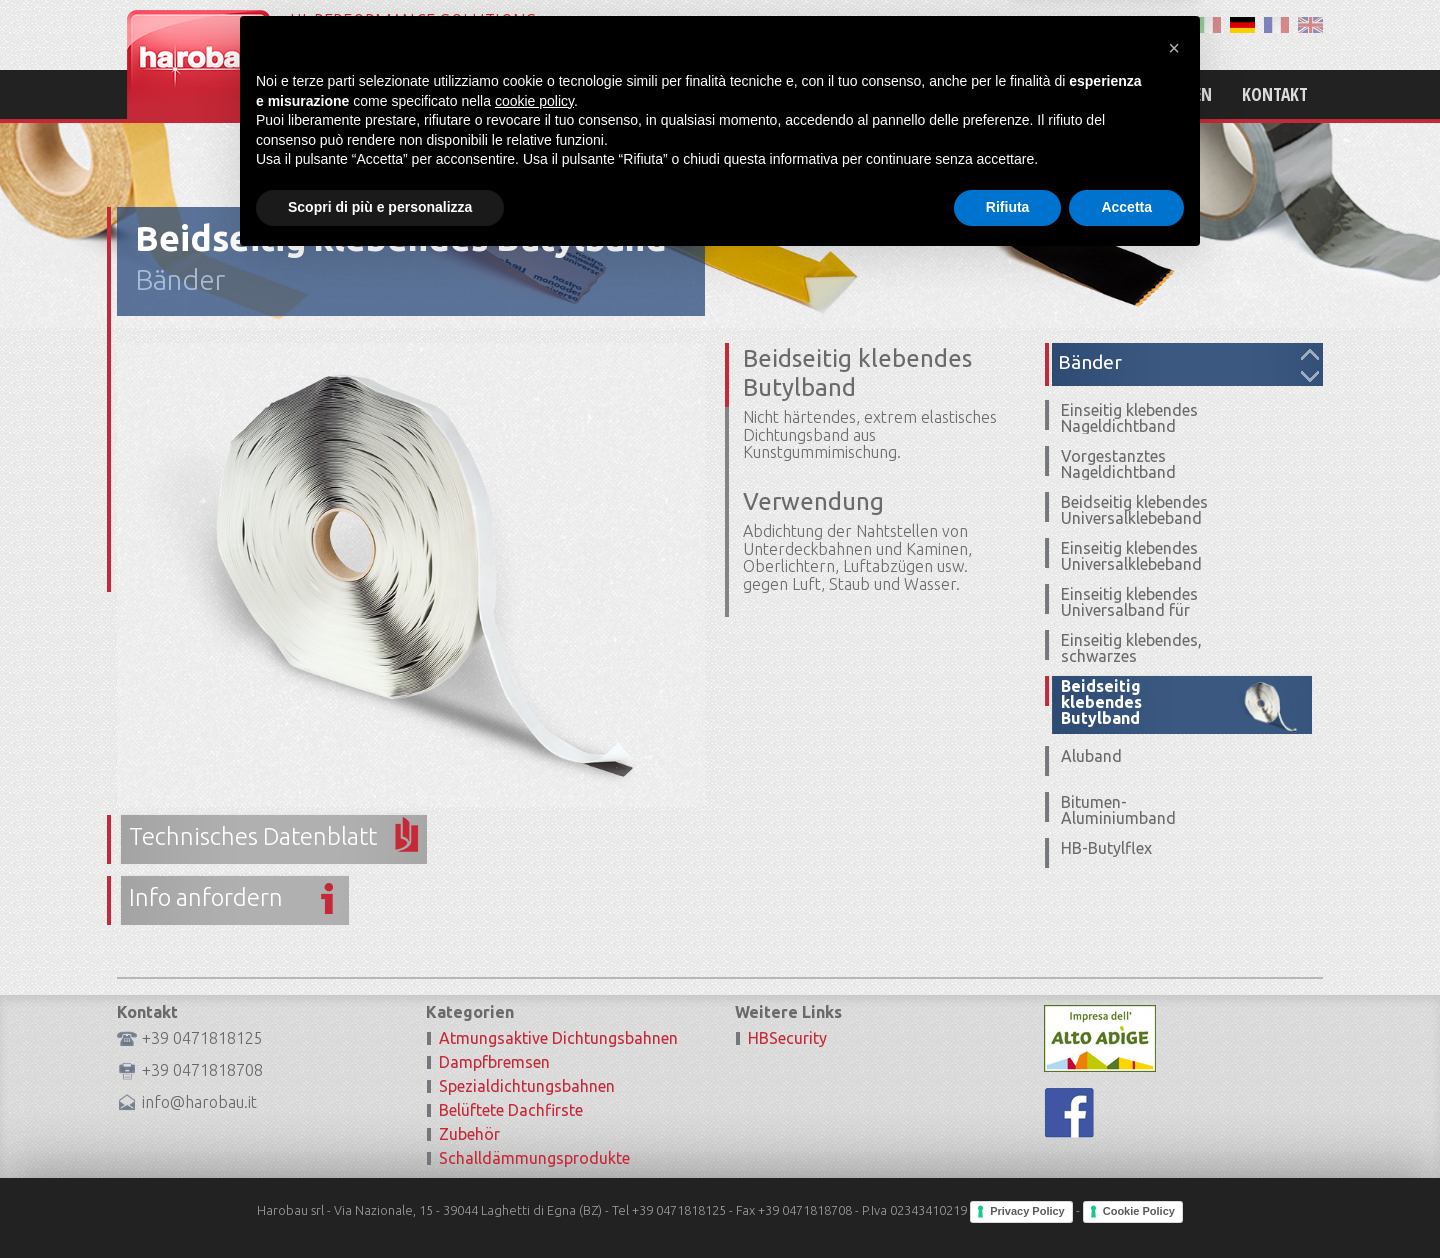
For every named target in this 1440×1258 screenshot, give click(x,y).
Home (831, 94)
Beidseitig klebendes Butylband (1101, 702)
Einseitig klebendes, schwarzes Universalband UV (1131, 656)
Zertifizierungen (1145, 94)
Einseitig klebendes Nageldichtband (1129, 418)
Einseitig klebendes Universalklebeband (1131, 556)
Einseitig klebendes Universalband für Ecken (1129, 610)
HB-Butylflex (1106, 848)
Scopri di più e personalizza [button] (380, 1203)
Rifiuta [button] (1008, 1203)
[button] (1174, 1044)
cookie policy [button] (534, 1097)
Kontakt (1275, 94)
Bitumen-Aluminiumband (1118, 810)
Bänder (180, 279)
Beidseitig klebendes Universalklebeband (1134, 510)
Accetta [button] (1126, 1203)
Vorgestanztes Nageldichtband (1118, 464)
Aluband (1091, 756)
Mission (913, 94)
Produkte (1012, 94)
